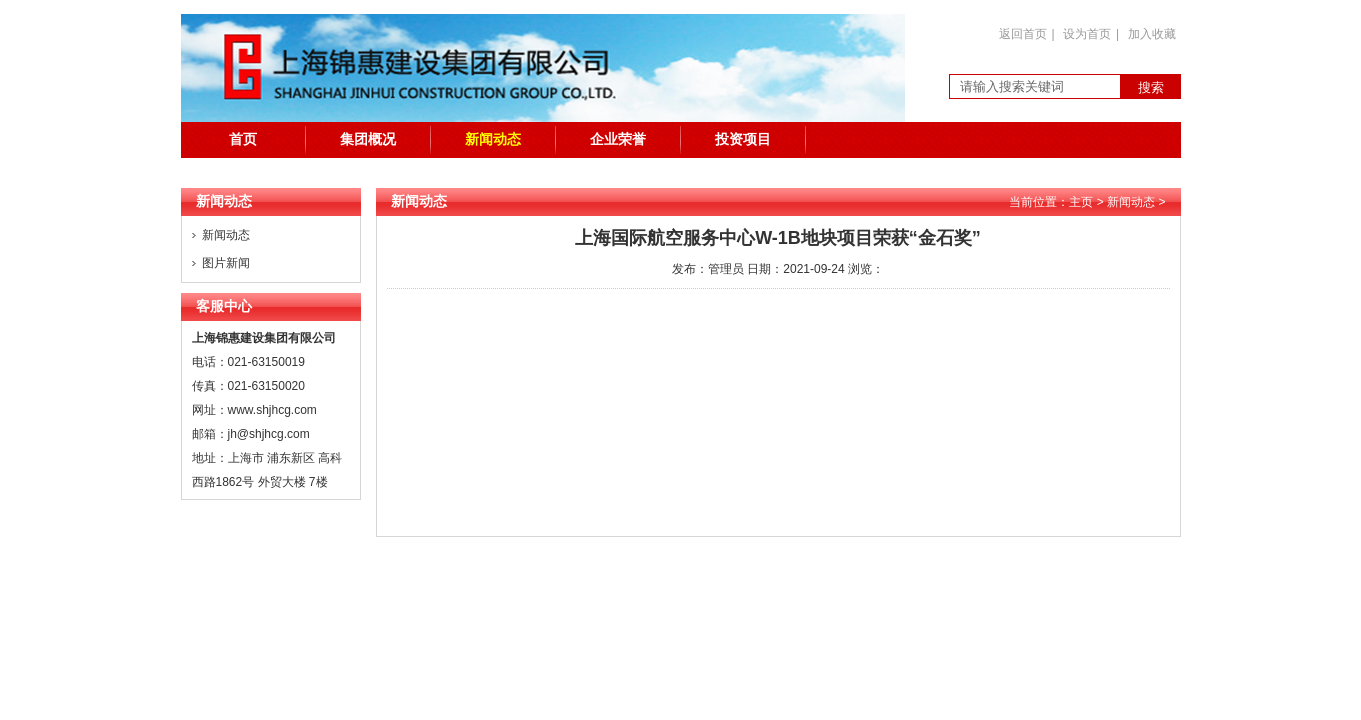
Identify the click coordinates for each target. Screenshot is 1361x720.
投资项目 (743, 139)
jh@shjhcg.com (269, 434)
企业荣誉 (618, 139)
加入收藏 (1152, 34)
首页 (243, 139)
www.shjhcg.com (272, 410)
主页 (1081, 202)
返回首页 (1023, 34)
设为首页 (1087, 34)
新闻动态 (493, 139)
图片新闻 (226, 263)
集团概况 (368, 139)
